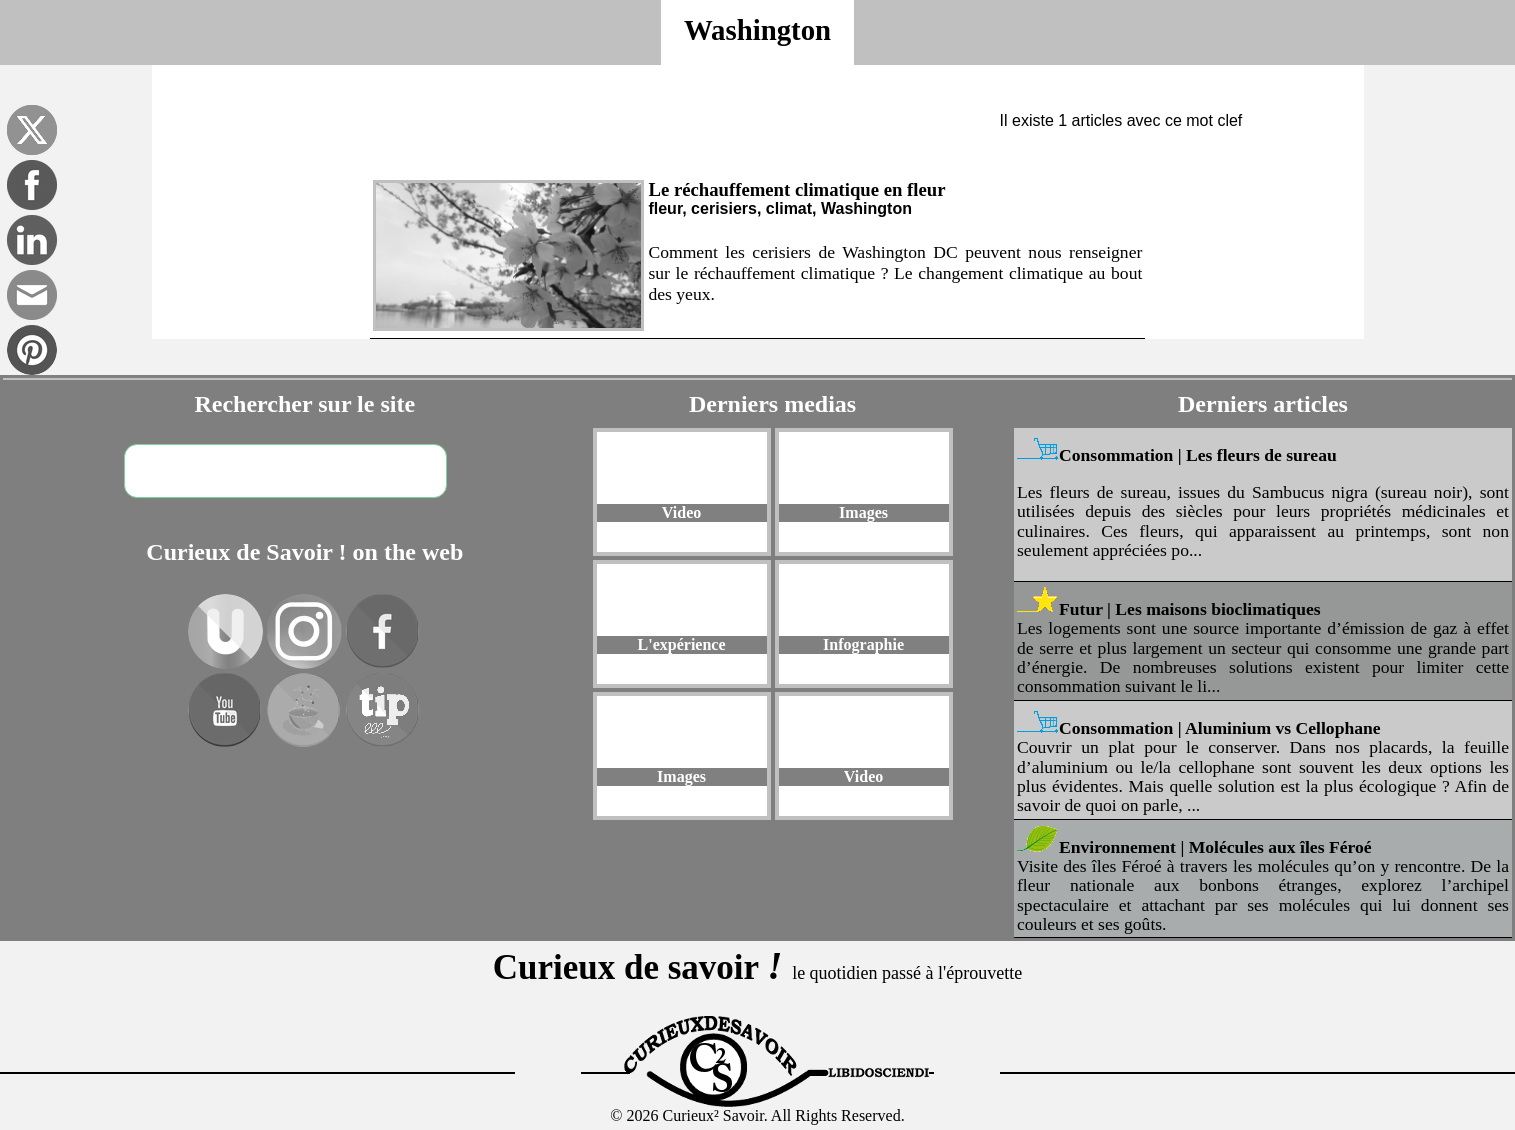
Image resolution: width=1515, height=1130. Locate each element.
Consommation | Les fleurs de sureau (1198, 460)
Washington (757, 30)
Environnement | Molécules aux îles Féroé (1215, 851)
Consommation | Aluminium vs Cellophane (1220, 733)
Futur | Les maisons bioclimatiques (1190, 614)
